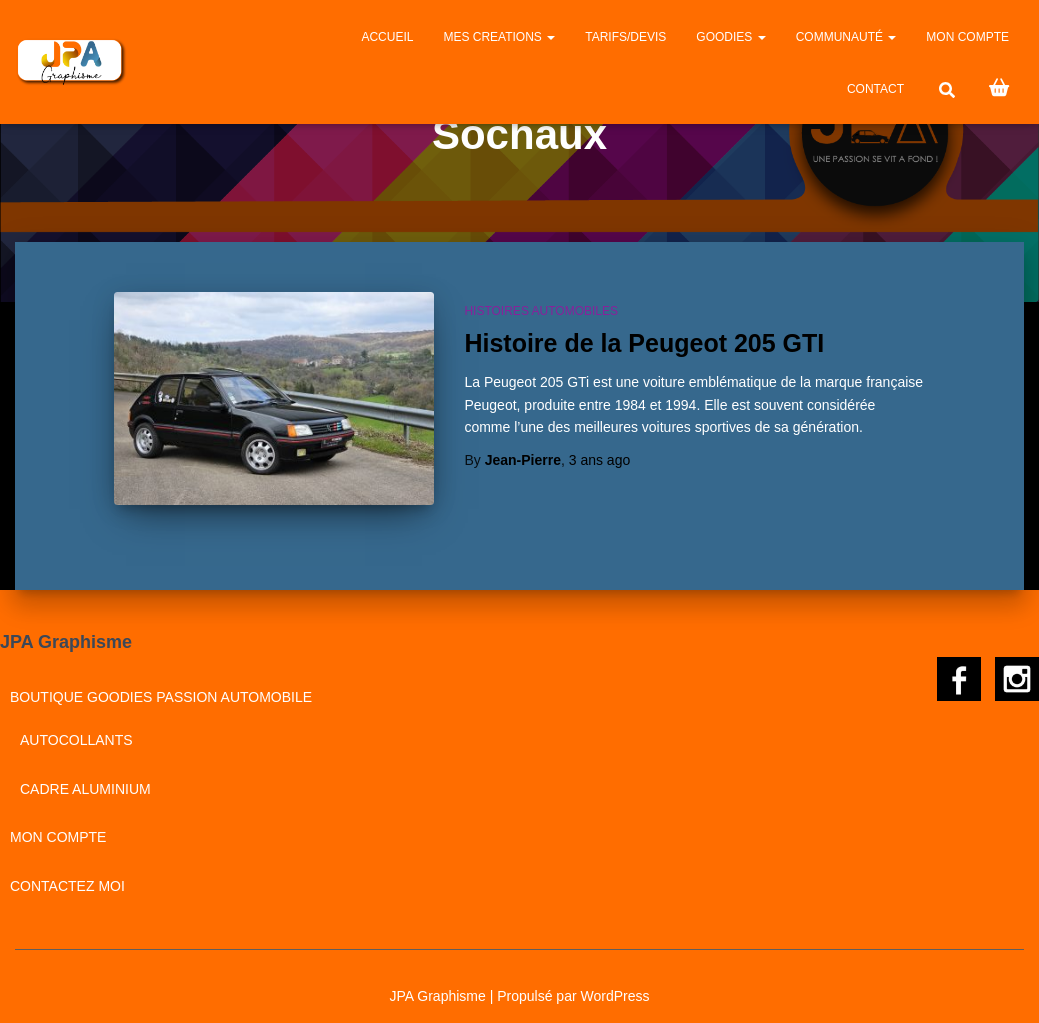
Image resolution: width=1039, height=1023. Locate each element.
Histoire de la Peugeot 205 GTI (644, 343)
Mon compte (967, 37)
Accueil (387, 37)
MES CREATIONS (499, 37)
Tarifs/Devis (625, 37)
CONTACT (875, 89)
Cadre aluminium (85, 775)
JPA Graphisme (438, 982)
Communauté (846, 37)
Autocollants (76, 727)
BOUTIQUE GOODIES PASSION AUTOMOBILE (161, 683)
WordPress (614, 982)
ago (600, 460)
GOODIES (730, 37)
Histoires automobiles (541, 311)
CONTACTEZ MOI (67, 873)
